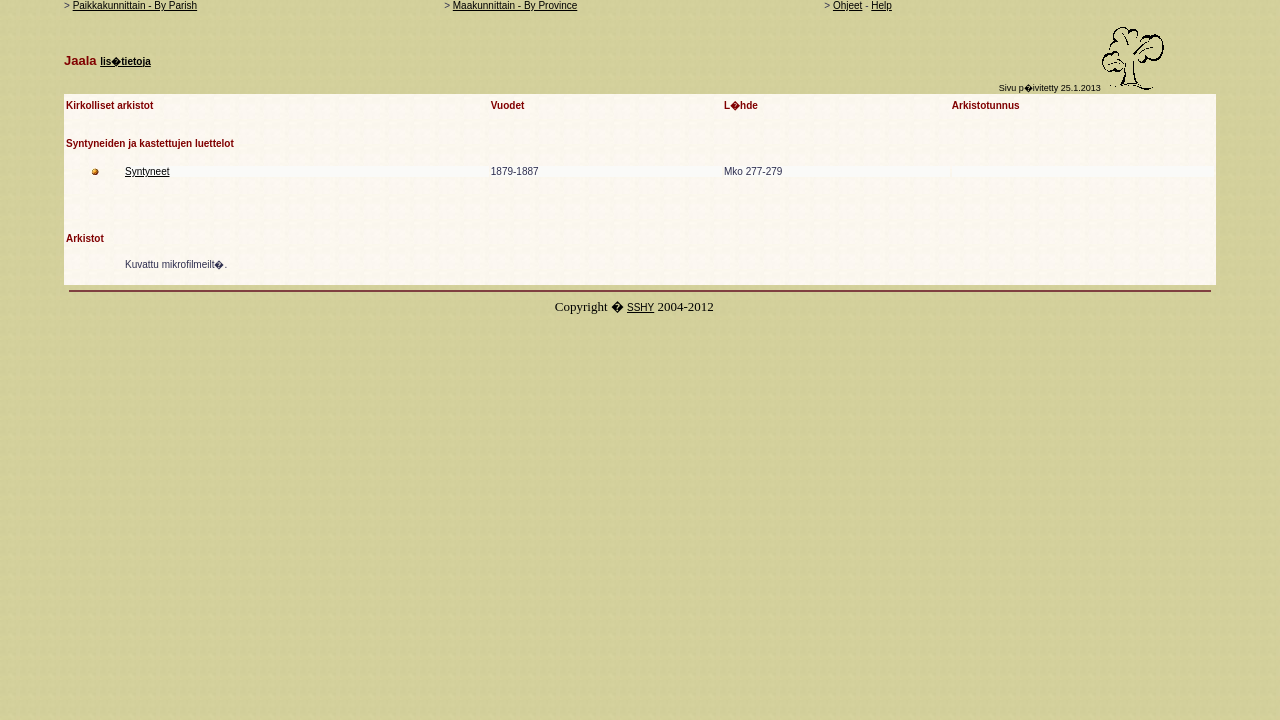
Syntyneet (147, 171)
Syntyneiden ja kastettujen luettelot (150, 143)
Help (881, 5)
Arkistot (85, 238)
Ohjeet (847, 5)
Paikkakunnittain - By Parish (135, 5)
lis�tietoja (125, 61)
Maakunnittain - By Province (515, 5)
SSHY (640, 307)
